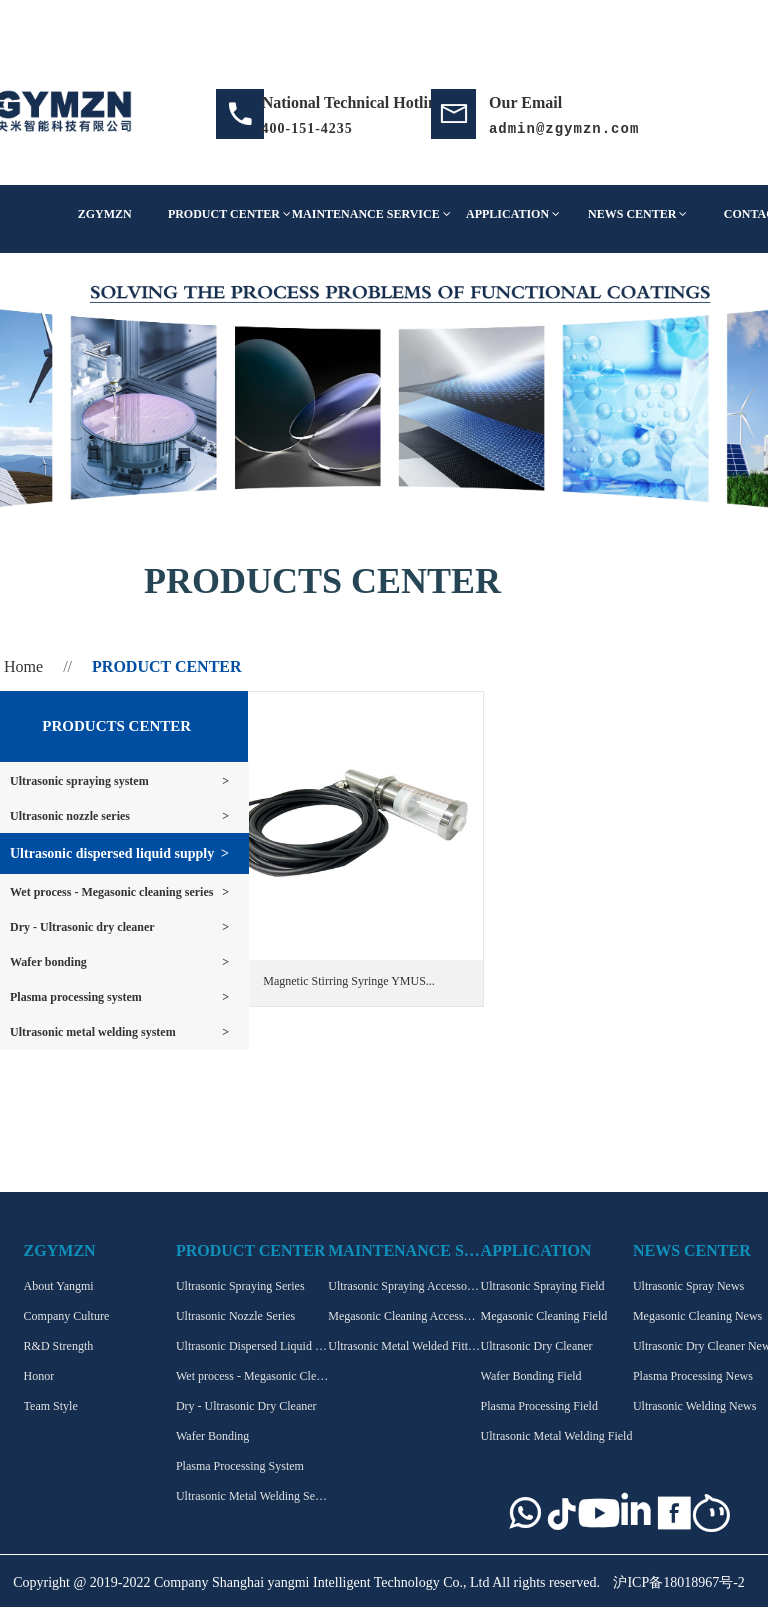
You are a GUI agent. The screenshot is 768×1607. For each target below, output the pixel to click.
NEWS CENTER (637, 214)
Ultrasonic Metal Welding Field (557, 1436)
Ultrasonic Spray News (688, 1286)
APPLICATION (513, 214)
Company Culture (67, 1316)
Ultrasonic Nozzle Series (235, 1316)
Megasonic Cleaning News (697, 1316)
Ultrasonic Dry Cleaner (537, 1346)
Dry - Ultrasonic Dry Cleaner (246, 1406)
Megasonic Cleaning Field (544, 1316)
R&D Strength (59, 1346)
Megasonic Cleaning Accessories (404, 1316)
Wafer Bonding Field (531, 1376)
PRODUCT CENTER (229, 214)
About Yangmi (59, 1286)
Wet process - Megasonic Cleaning (252, 1376)
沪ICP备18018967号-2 (678, 1582)
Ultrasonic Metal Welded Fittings (404, 1346)
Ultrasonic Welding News (694, 1406)
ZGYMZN (105, 214)
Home (23, 666)
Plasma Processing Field (539, 1406)
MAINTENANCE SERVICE (371, 214)
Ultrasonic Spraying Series (240, 1286)
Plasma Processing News (693, 1376)
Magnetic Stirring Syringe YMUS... (349, 981)
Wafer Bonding (212, 1436)
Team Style (51, 1406)
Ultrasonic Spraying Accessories (404, 1286)
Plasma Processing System (240, 1466)
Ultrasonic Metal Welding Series (252, 1496)
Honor (39, 1376)
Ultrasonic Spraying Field (543, 1286)
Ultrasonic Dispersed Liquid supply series (252, 1346)
